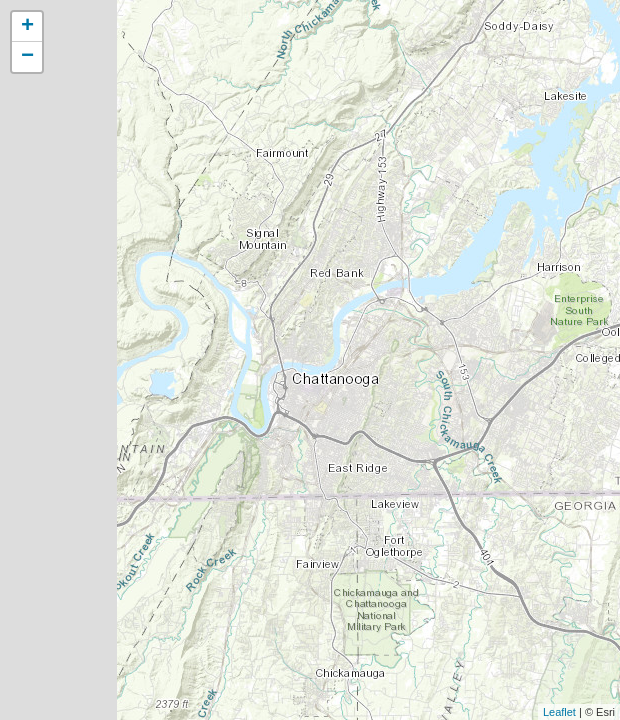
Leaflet (559, 712)
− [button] (27, 57)
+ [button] (27, 27)
